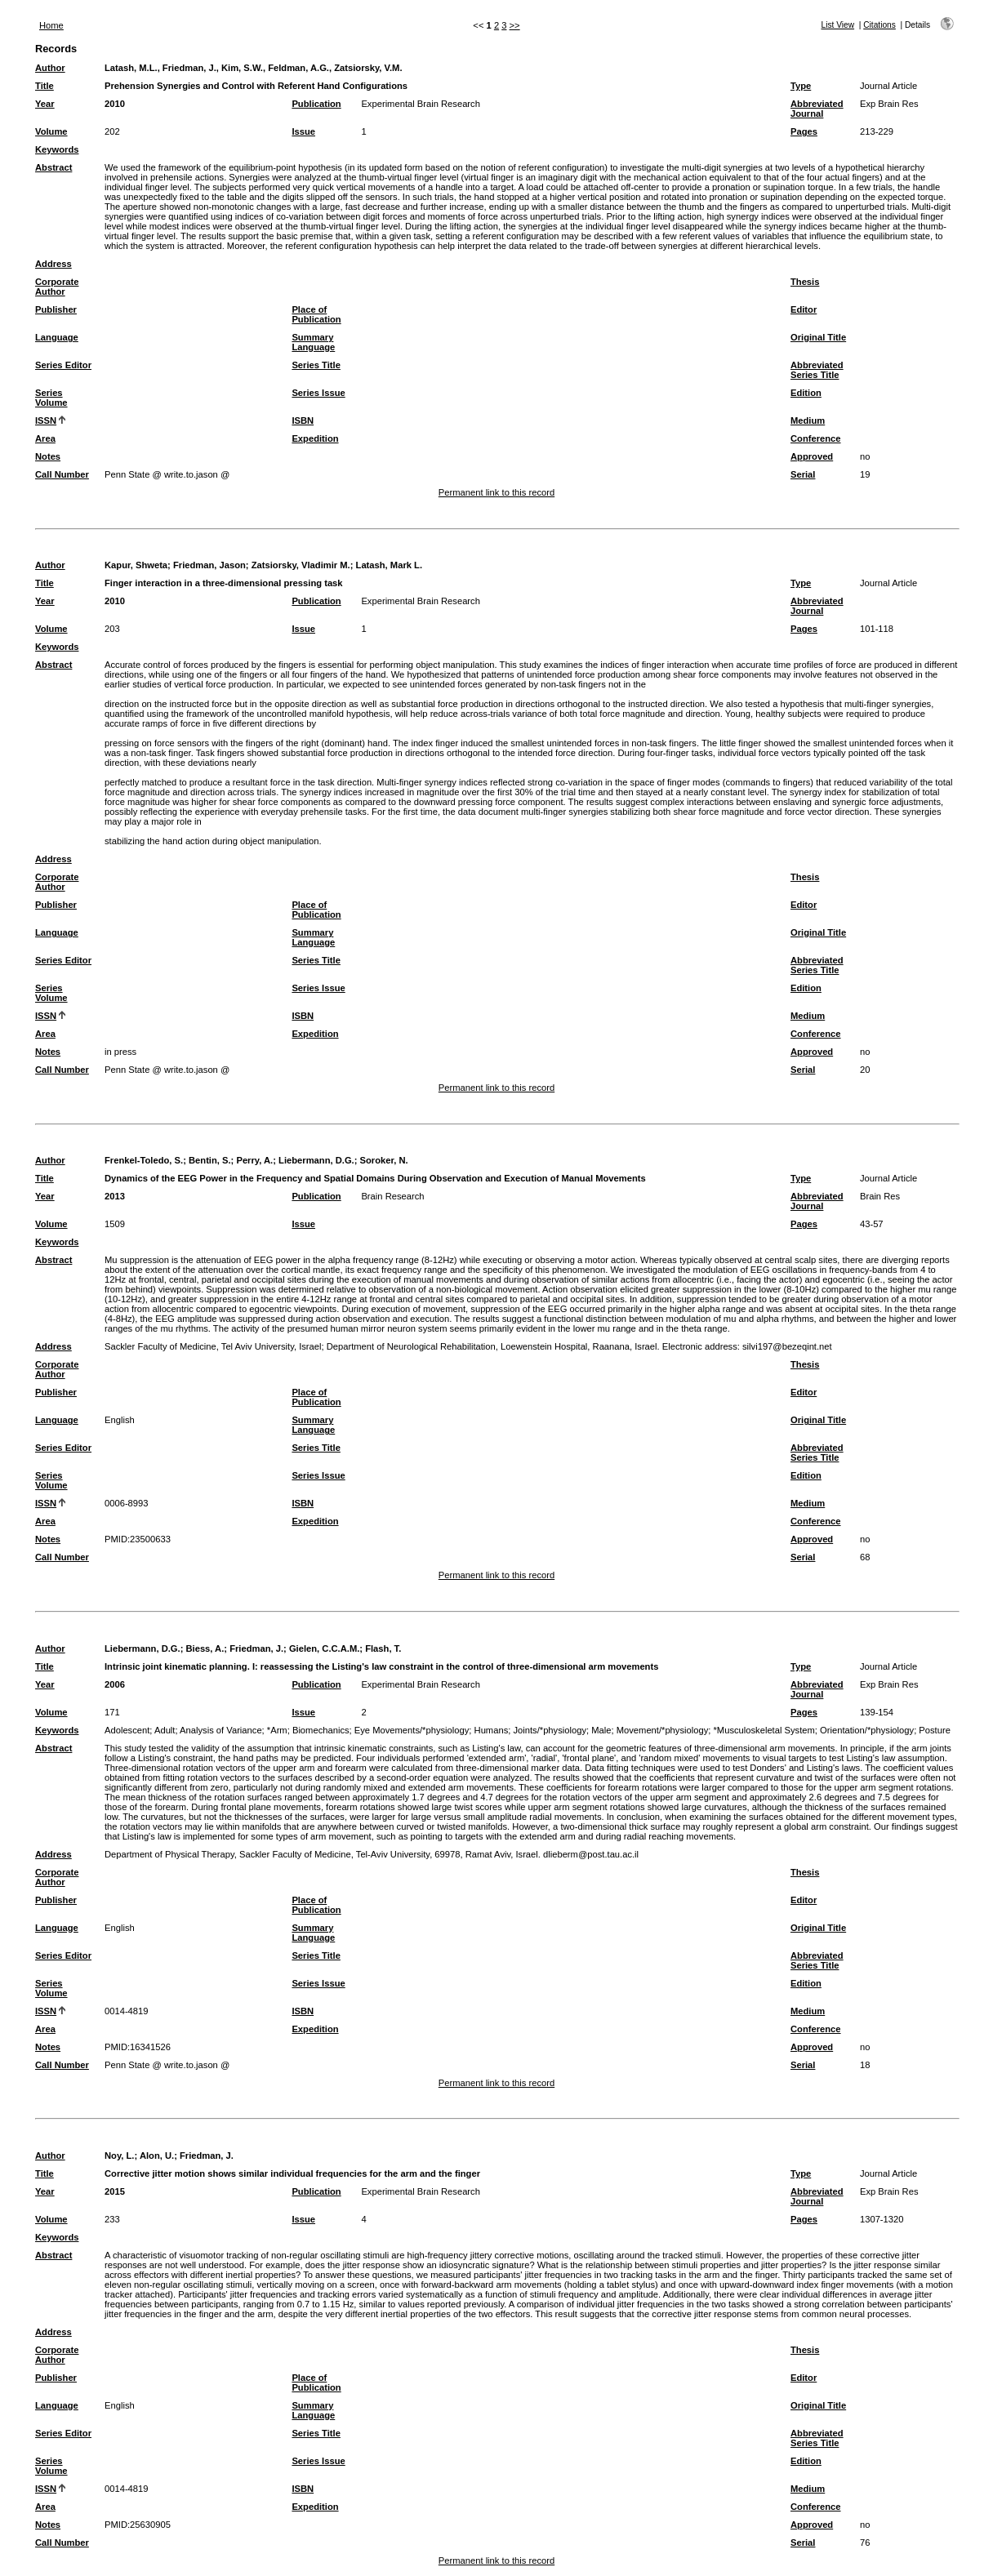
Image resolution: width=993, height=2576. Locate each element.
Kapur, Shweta (136, 565)
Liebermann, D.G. (316, 1160)
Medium (807, 420)
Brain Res (880, 1196)
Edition (806, 393)
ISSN (45, 420)
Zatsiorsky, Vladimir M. (301, 565)
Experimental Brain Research (420, 104)
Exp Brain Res (889, 104)
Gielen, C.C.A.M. (324, 1648)
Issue (303, 131)
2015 (115, 2191)
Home (51, 25)
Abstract (53, 167)
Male (601, 1730)
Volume (51, 131)
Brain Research (392, 1196)
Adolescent (127, 1730)
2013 (115, 1196)
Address (53, 264)
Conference (815, 438)
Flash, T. (383, 1648)
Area (45, 438)
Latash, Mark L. (389, 565)
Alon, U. (157, 2155)
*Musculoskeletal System (763, 1730)
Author (50, 68)
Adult (165, 1730)
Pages (803, 131)
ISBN (303, 420)
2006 (115, 1684)
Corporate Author (56, 286)
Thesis (804, 282)
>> (515, 25)
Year (45, 104)
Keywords (56, 149)
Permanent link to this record (496, 492)
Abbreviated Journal (817, 108)
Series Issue (318, 393)
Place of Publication (316, 314)
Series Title (316, 365)
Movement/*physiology (663, 1730)
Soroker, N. (384, 1160)
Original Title (818, 337)
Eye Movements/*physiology (412, 1730)
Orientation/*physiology (867, 1730)
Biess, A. (204, 1648)
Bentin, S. (210, 1160)
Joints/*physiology (549, 1730)
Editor (803, 309)
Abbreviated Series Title (817, 370)
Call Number (62, 474)
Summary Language (313, 342)
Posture (935, 1730)
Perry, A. (254, 1160)
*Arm (277, 1730)
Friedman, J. (256, 1648)
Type (800, 86)
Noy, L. (119, 2155)
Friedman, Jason (209, 565)
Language (56, 337)
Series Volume (51, 397)
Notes (47, 456)
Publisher (56, 309)
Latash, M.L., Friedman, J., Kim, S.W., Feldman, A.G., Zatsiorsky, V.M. (254, 68)
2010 (115, 104)
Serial (802, 474)
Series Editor (63, 365)
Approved (811, 456)
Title (44, 86)
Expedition (315, 438)
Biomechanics (321, 1730)
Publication (316, 104)
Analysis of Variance (221, 1730)
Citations (879, 24)
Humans (491, 1730)
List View (837, 24)
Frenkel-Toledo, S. (144, 1160)
